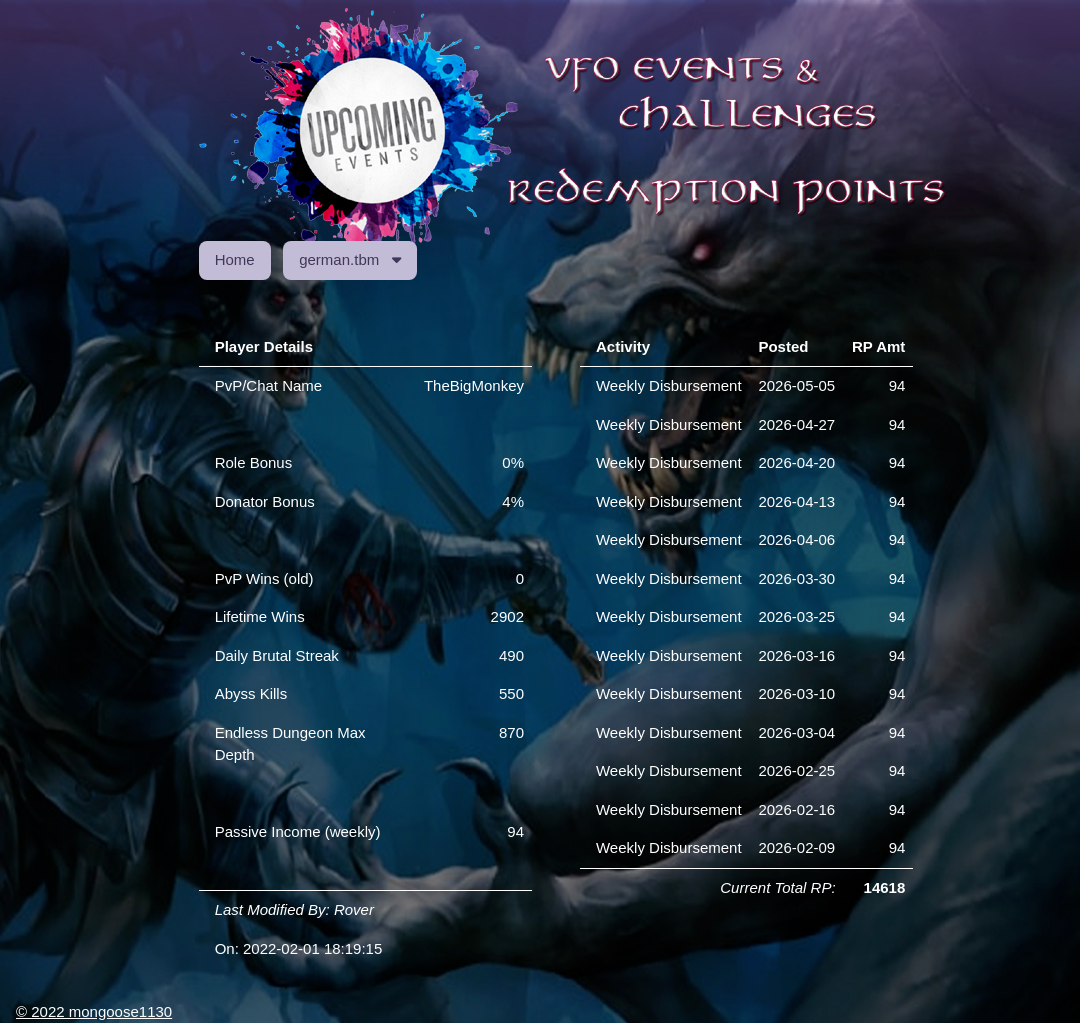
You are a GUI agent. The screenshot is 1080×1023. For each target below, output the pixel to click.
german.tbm (350, 259)
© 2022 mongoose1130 (94, 1011)
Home (235, 259)
